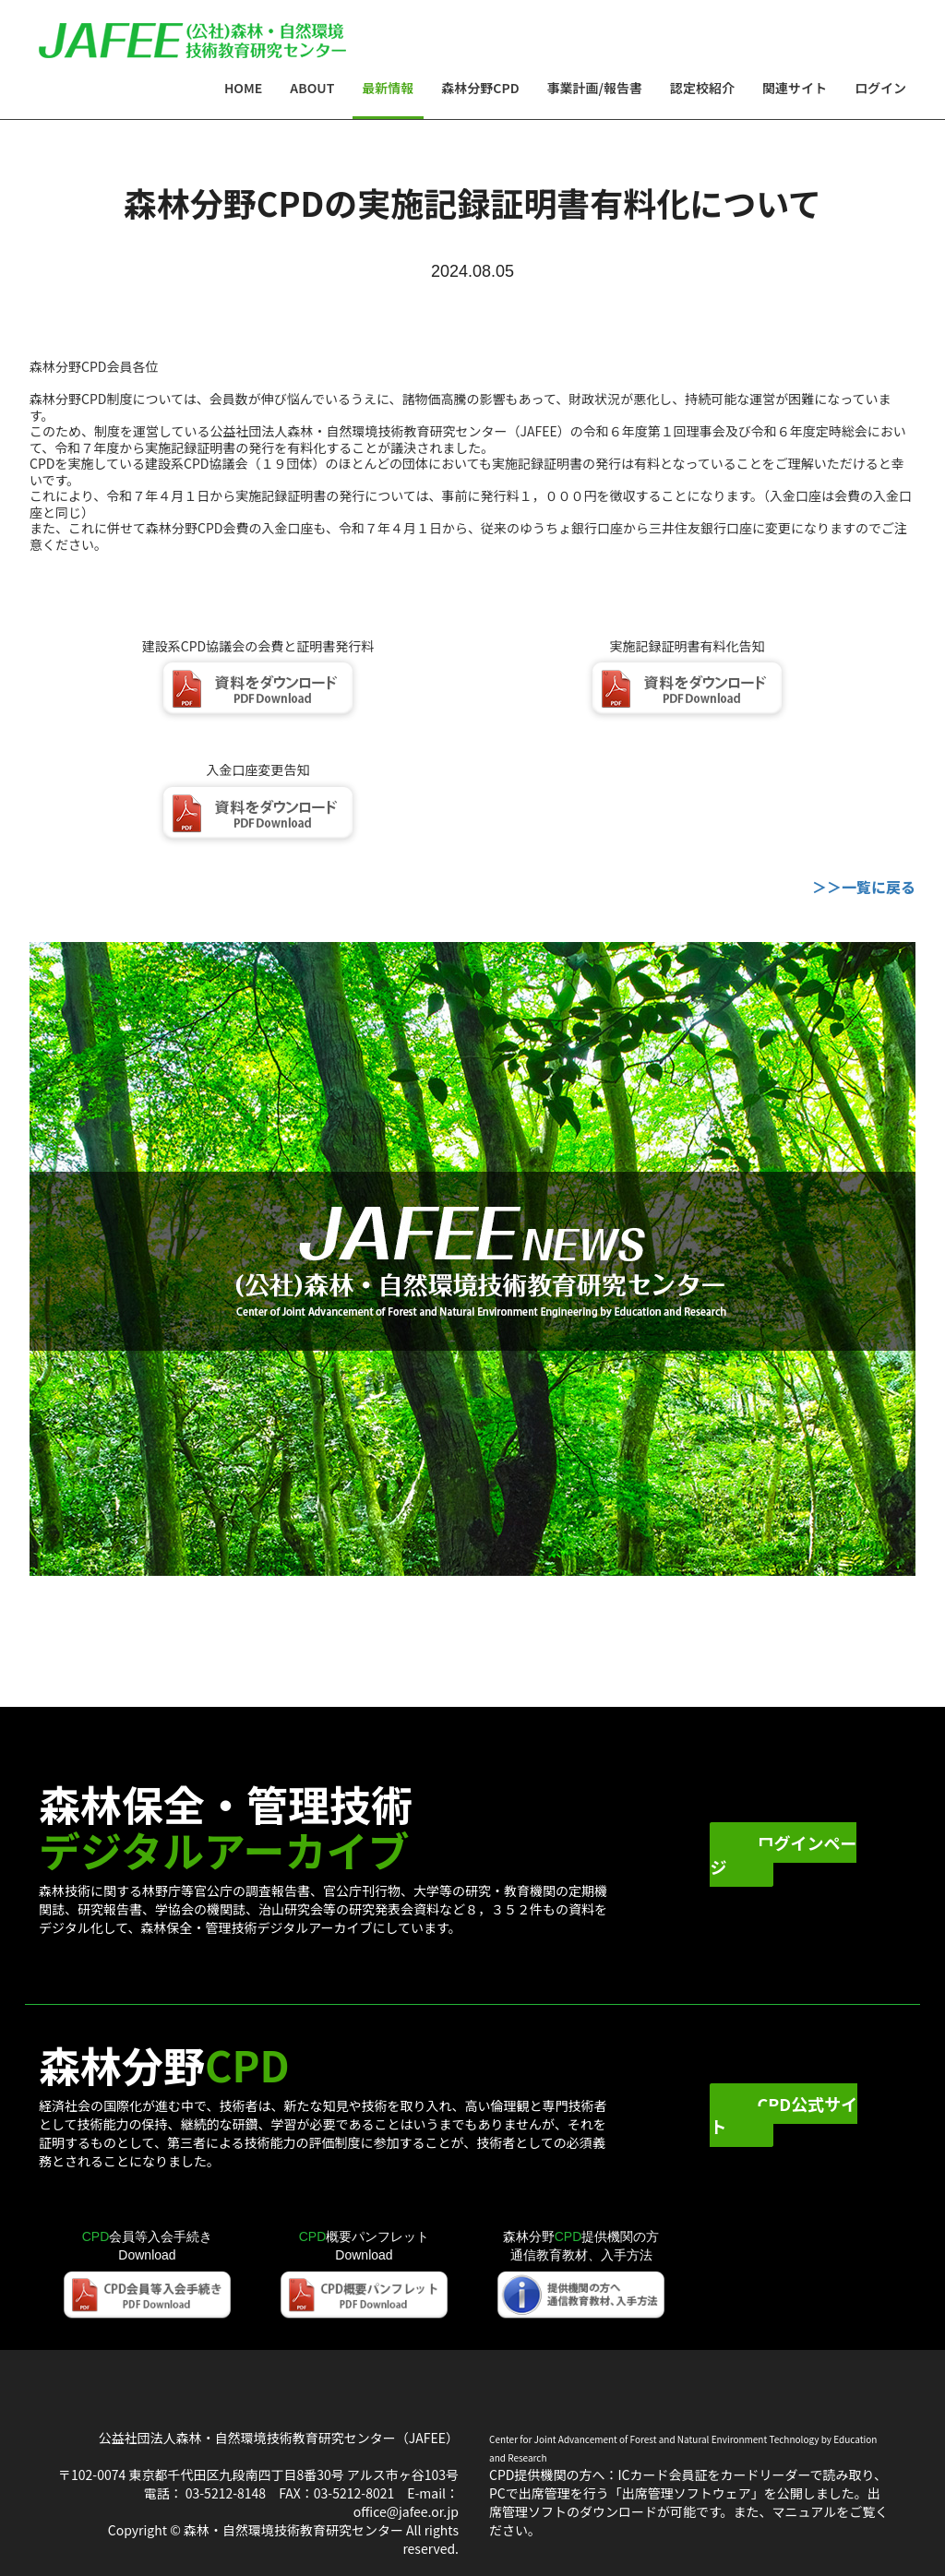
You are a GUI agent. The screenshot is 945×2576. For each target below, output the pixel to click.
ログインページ (783, 1854)
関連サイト (794, 87)
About (312, 87)
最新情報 (387, 87)
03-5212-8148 (225, 2493)
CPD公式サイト (783, 2116)
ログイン (880, 87)
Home (250, 87)
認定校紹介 (702, 87)
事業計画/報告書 (594, 87)
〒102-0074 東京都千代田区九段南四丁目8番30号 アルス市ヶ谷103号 (258, 2474)
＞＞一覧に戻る (863, 887)
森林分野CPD (480, 87)
